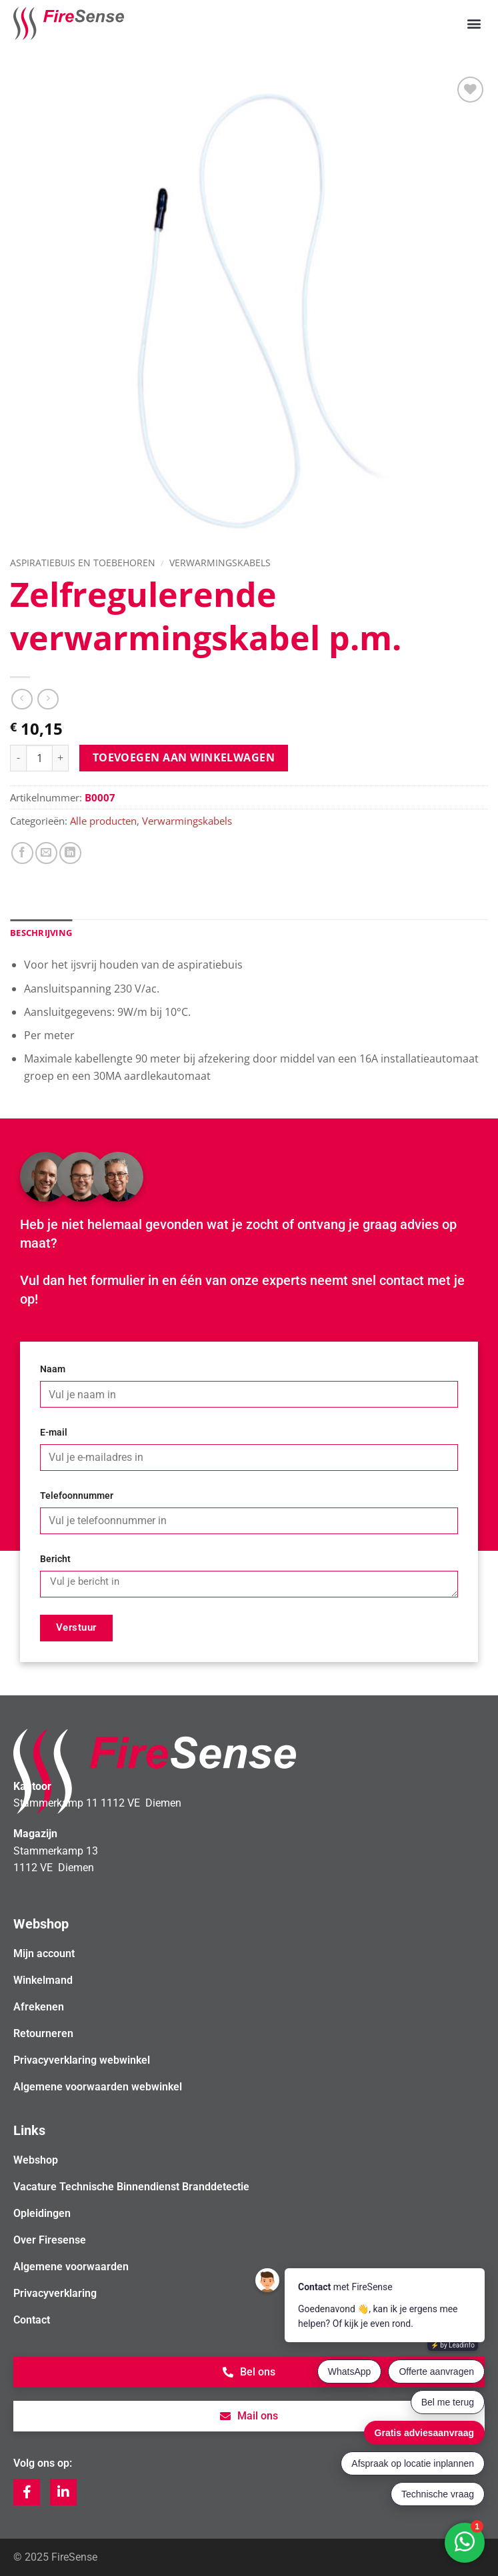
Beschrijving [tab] (41, 933)
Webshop (35, 2160)
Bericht (55, 1559)
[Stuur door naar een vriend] (46, 853)
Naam (52, 1369)
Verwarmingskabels (220, 562)
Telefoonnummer (76, 1496)
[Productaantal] (39, 758)
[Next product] (21, 699)
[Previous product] (47, 699)
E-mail (53, 1432)
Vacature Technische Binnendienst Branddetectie (131, 2186)
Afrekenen (38, 2006)
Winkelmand (43, 1980)
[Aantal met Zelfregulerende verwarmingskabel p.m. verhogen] (61, 758)
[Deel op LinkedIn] (70, 853)
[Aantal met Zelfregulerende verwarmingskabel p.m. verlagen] (18, 758)
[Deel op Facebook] (22, 853)
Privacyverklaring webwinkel (81, 2060)
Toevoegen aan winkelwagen (184, 757)
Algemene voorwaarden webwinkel (97, 2086)
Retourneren (43, 2033)
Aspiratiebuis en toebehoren (82, 562)
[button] (474, 24)
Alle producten (103, 820)
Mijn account (44, 1953)
